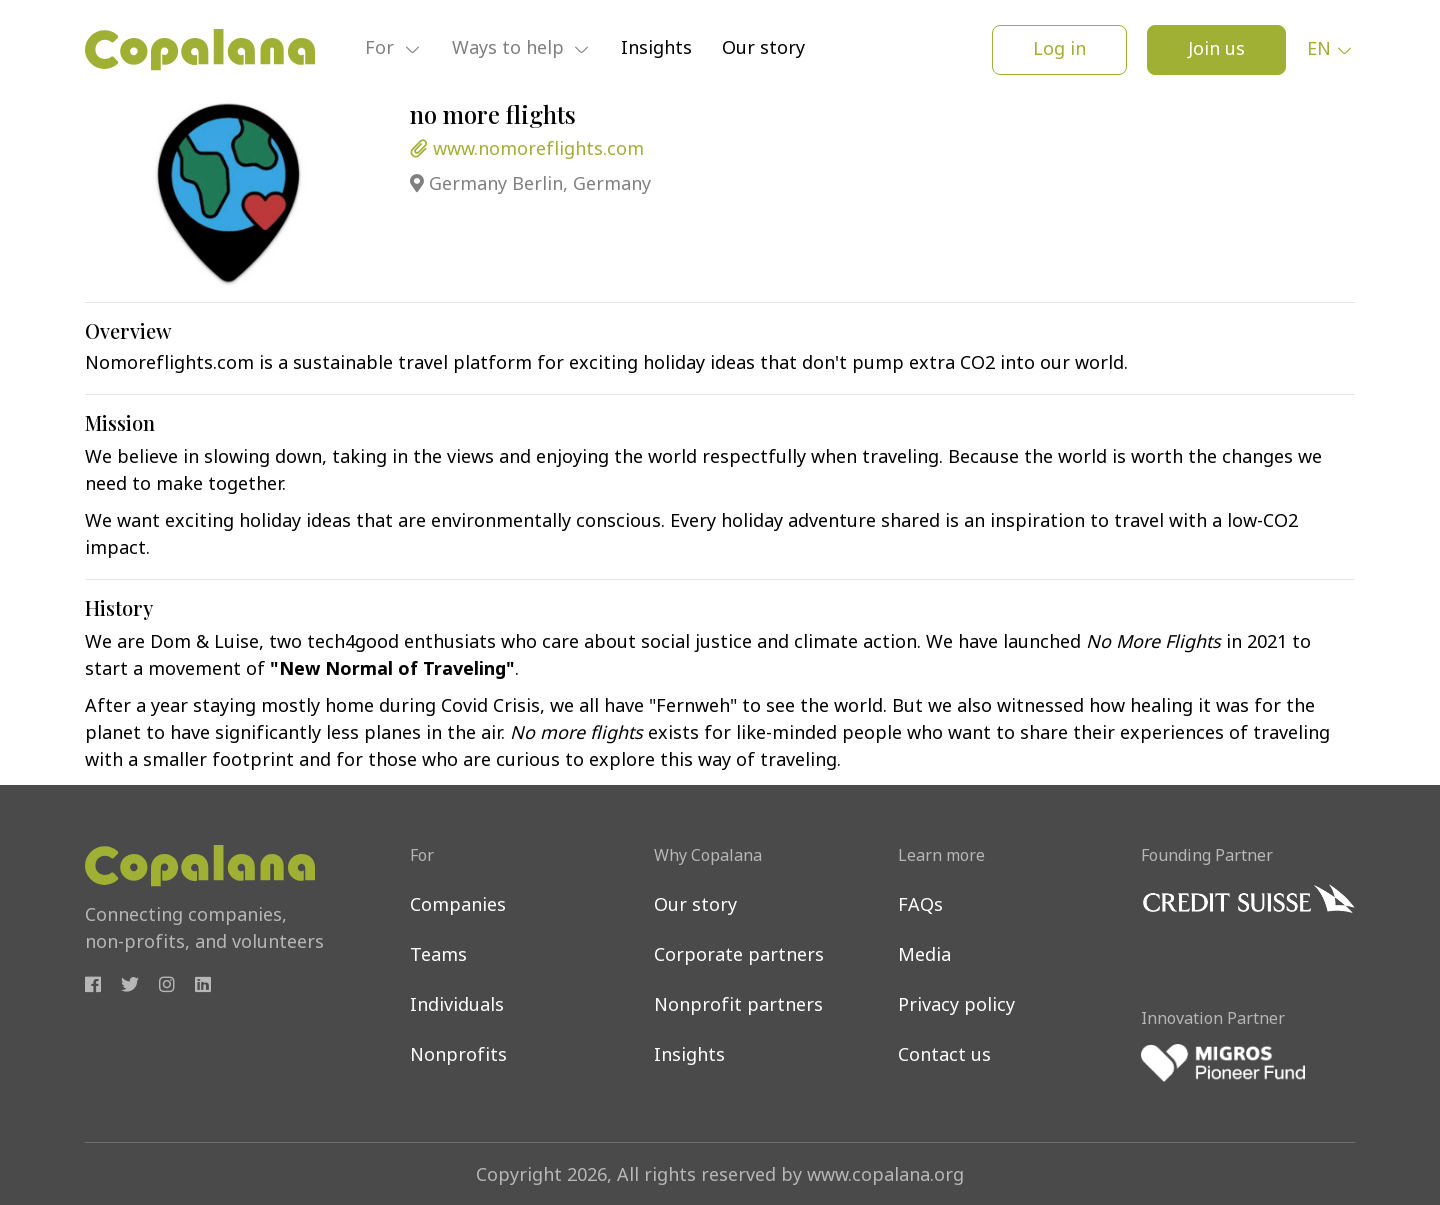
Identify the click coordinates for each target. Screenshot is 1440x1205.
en (1319, 50)
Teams (438, 956)
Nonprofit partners (738, 1006)
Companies (458, 906)
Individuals (457, 1006)
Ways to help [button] (510, 50)
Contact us (944, 1056)
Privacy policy (956, 1006)
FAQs (920, 906)
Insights (656, 49)
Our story (763, 49)
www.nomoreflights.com (527, 150)
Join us (1216, 50)
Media (924, 956)
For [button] (382, 50)
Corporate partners (739, 956)
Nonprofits (458, 1056)
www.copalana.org (885, 1176)
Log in (1059, 50)
